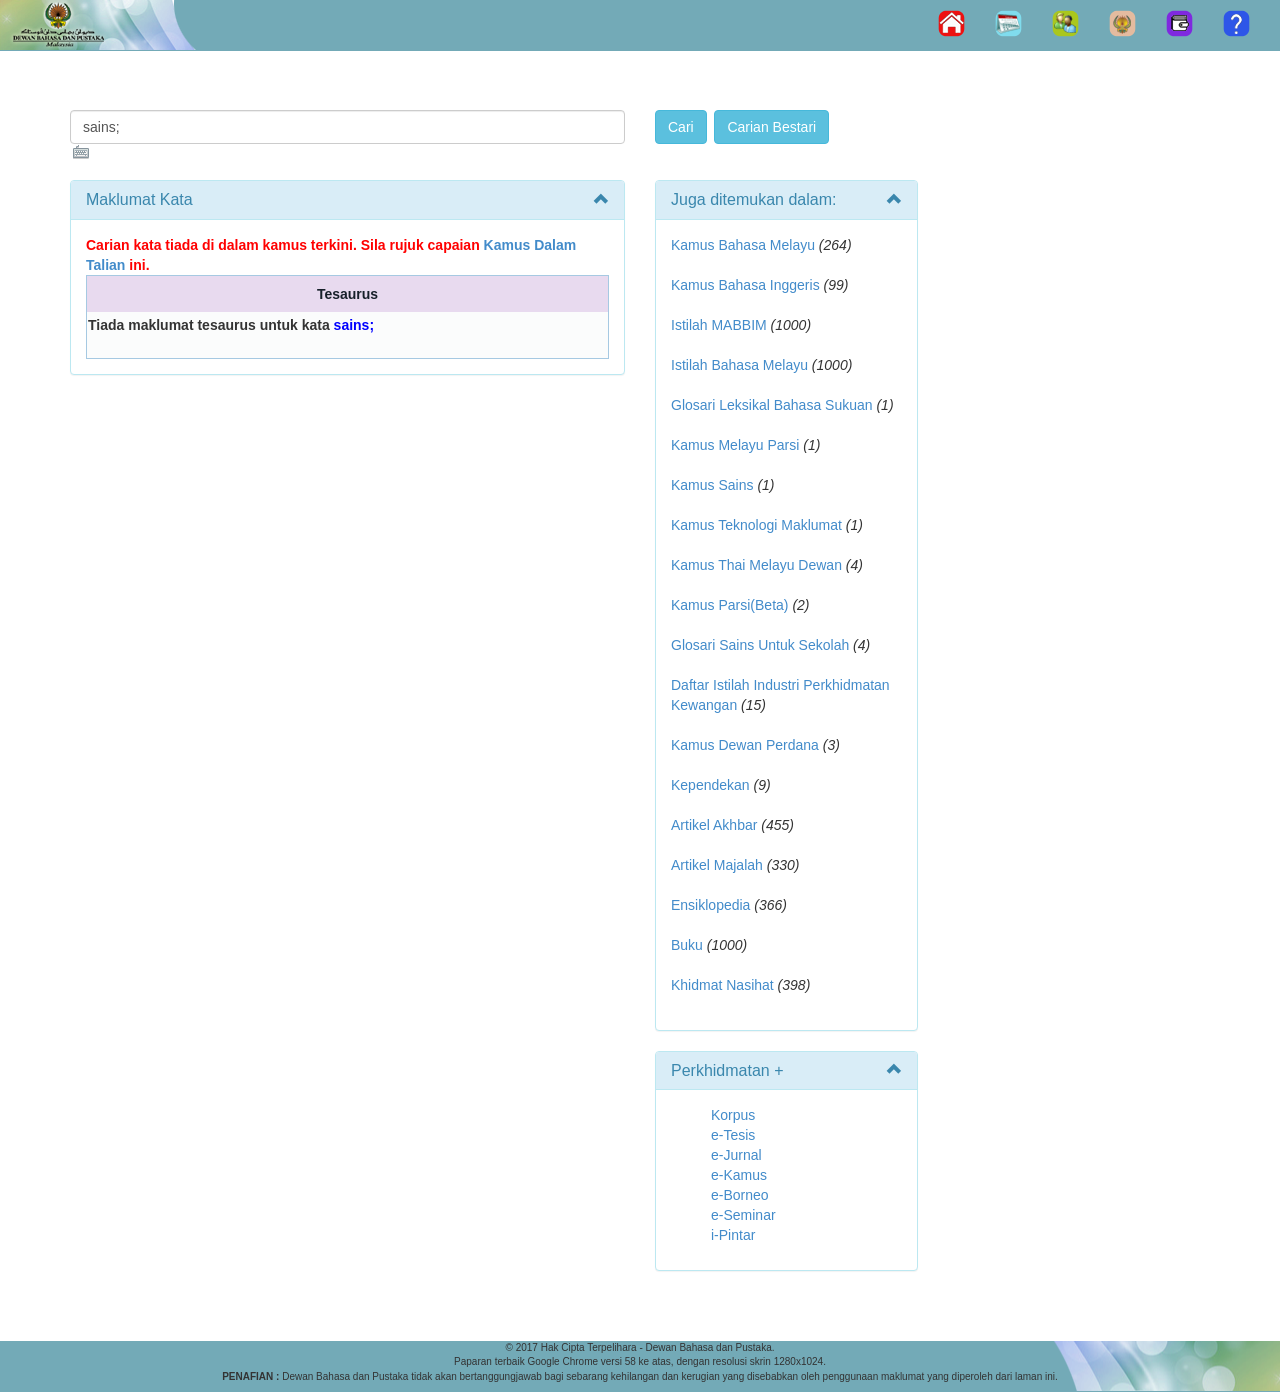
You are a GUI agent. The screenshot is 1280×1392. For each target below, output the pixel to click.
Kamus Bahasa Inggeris (745, 285)
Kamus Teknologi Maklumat (756, 525)
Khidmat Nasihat (722, 985)
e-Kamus (739, 1175)
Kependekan (710, 785)
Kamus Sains (712, 485)
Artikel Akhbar (714, 825)
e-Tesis (733, 1135)
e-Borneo (740, 1195)
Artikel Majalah (717, 865)
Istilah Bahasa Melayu (739, 365)
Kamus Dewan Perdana (745, 745)
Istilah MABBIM (719, 325)
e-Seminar (743, 1215)
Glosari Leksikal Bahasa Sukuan (772, 405)
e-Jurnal (736, 1155)
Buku (687, 945)
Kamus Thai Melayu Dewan (756, 565)
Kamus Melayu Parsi (735, 445)
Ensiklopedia (710, 905)
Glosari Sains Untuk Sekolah (760, 645)
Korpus (733, 1115)
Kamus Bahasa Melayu (745, 245)
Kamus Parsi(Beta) (729, 605)
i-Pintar (733, 1235)
